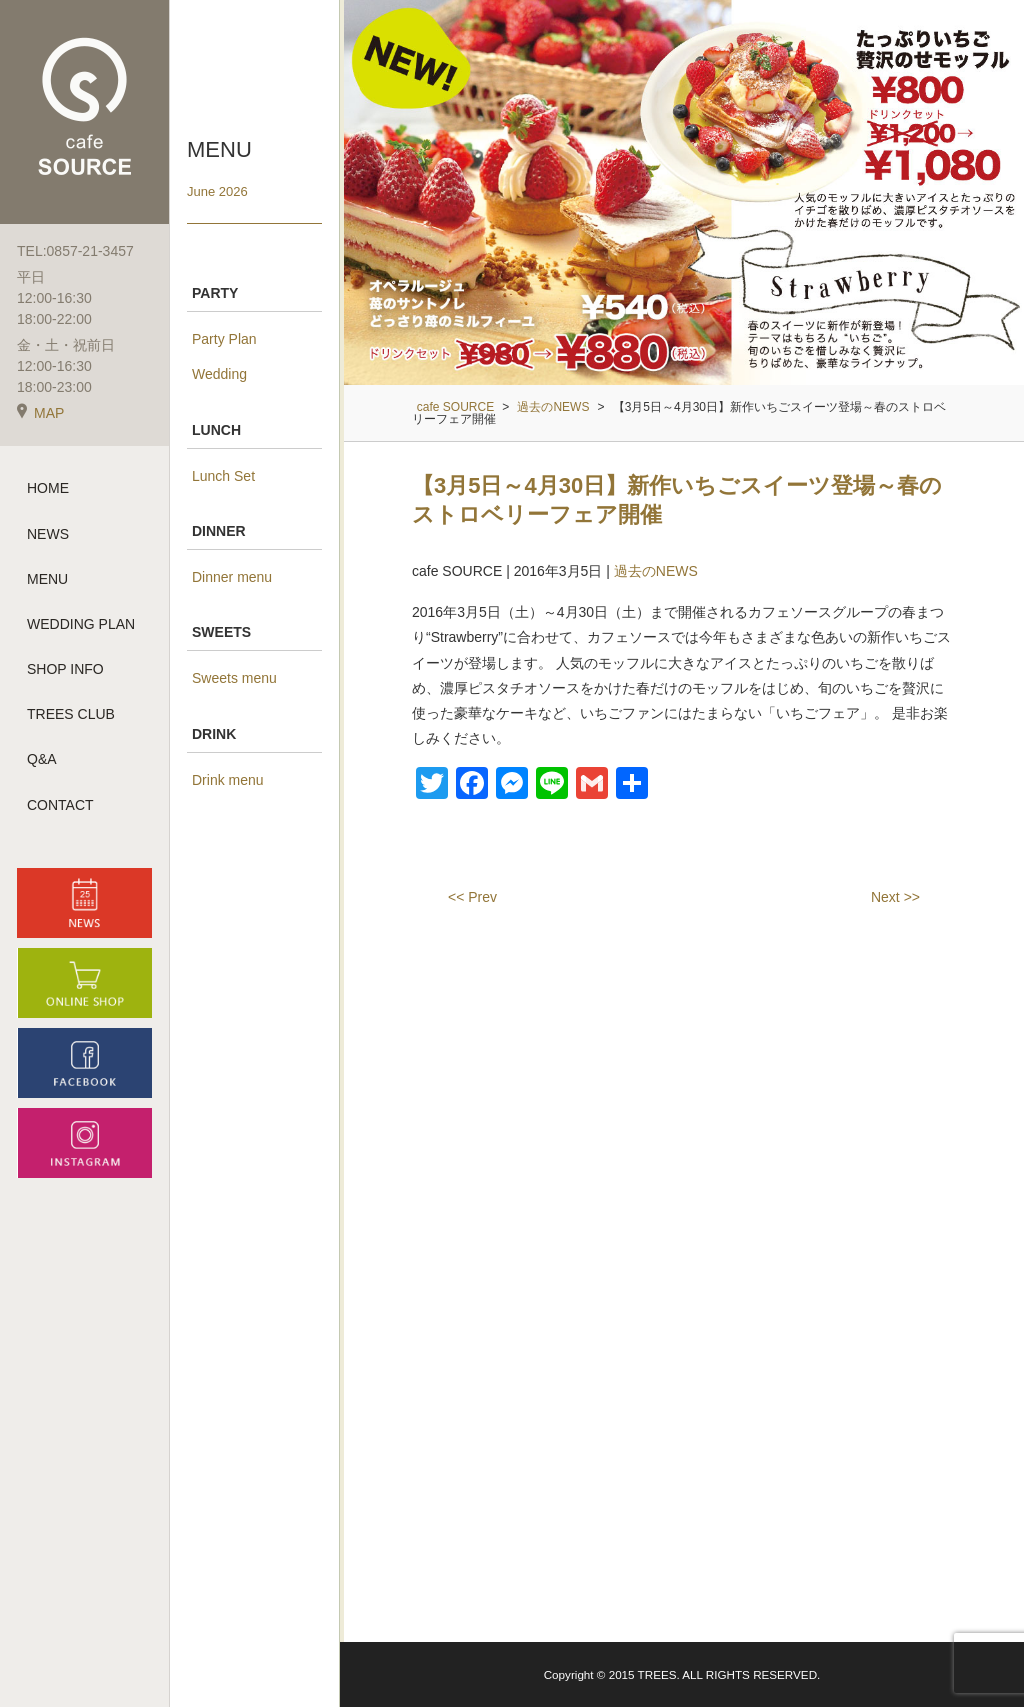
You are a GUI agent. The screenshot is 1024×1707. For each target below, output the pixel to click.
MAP (40, 418)
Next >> (895, 897)
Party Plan (224, 339)
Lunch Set (223, 476)
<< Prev (472, 897)
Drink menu (228, 780)
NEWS (48, 538)
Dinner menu (232, 577)
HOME (48, 493)
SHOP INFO (65, 674)
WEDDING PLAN (81, 629)
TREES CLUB (71, 719)
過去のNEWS (656, 571)
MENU (47, 583)
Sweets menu (234, 678)
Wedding (219, 374)
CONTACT (60, 809)
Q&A (42, 764)
